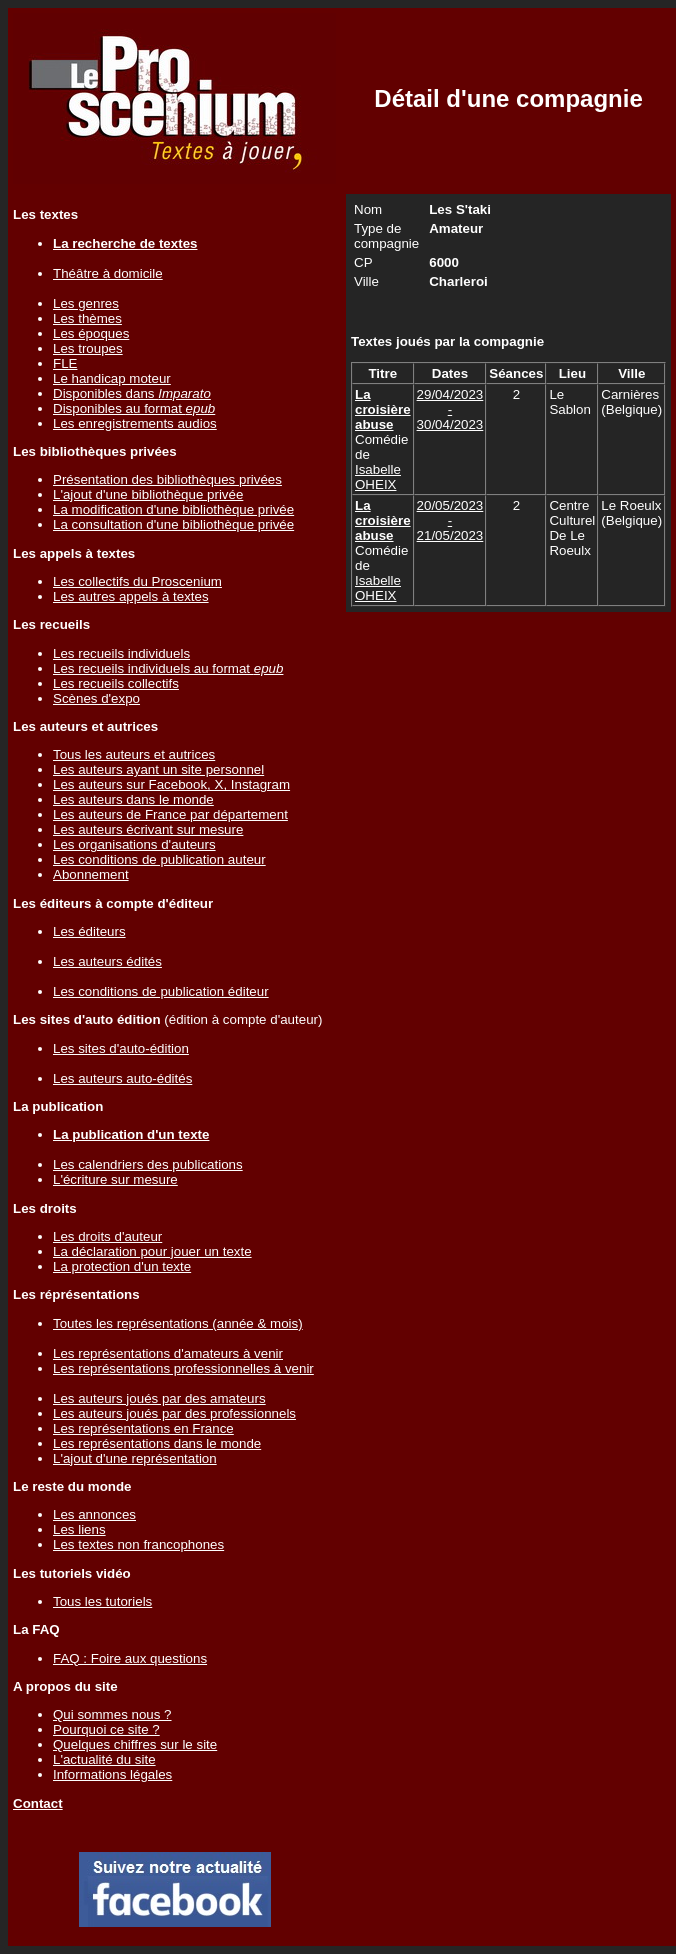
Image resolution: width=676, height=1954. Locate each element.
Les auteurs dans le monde (133, 799)
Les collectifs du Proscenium (137, 581)
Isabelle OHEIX (378, 477)
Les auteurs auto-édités (122, 1078)
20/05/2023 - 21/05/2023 (450, 520)
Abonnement (91, 874)
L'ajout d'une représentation (135, 1458)
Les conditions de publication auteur (159, 859)
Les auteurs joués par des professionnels (174, 1413)
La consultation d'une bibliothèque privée (173, 524)
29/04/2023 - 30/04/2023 (450, 409)
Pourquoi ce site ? (106, 1729)
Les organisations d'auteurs (134, 844)
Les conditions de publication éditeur (161, 991)
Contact (38, 1803)
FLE (65, 363)
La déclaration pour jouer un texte (152, 1251)
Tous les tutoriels (102, 1601)
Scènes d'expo (96, 698)
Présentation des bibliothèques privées (167, 479)
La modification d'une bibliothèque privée (173, 509)
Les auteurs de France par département (170, 814)
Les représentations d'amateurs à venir (168, 1353)
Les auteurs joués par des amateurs (159, 1398)
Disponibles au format (134, 408)
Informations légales (112, 1774)
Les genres (86, 303)
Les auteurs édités (107, 961)
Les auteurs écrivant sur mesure (148, 829)
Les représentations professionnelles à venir (183, 1368)
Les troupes (88, 348)
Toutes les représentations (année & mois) (178, 1323)
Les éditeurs (89, 931)
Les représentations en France (143, 1428)
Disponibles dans (132, 393)
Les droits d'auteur (107, 1236)
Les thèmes (87, 318)
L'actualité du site (104, 1759)
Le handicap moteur (112, 378)
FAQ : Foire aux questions (130, 1658)
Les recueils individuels (121, 653)
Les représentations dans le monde (157, 1443)
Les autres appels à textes (131, 596)
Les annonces (94, 1514)
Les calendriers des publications (148, 1164)
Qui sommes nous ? (112, 1714)
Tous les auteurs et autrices (134, 754)
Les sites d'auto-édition (121, 1048)
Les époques (91, 333)
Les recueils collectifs (116, 683)
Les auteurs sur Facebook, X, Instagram (171, 784)
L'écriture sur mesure (115, 1179)
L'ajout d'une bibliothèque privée (148, 494)
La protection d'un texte (122, 1266)
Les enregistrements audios (135, 423)
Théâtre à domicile (108, 273)
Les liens (79, 1529)
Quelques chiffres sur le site (135, 1744)
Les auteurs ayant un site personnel (158, 769)
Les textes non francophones (138, 1544)
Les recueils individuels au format (168, 668)
